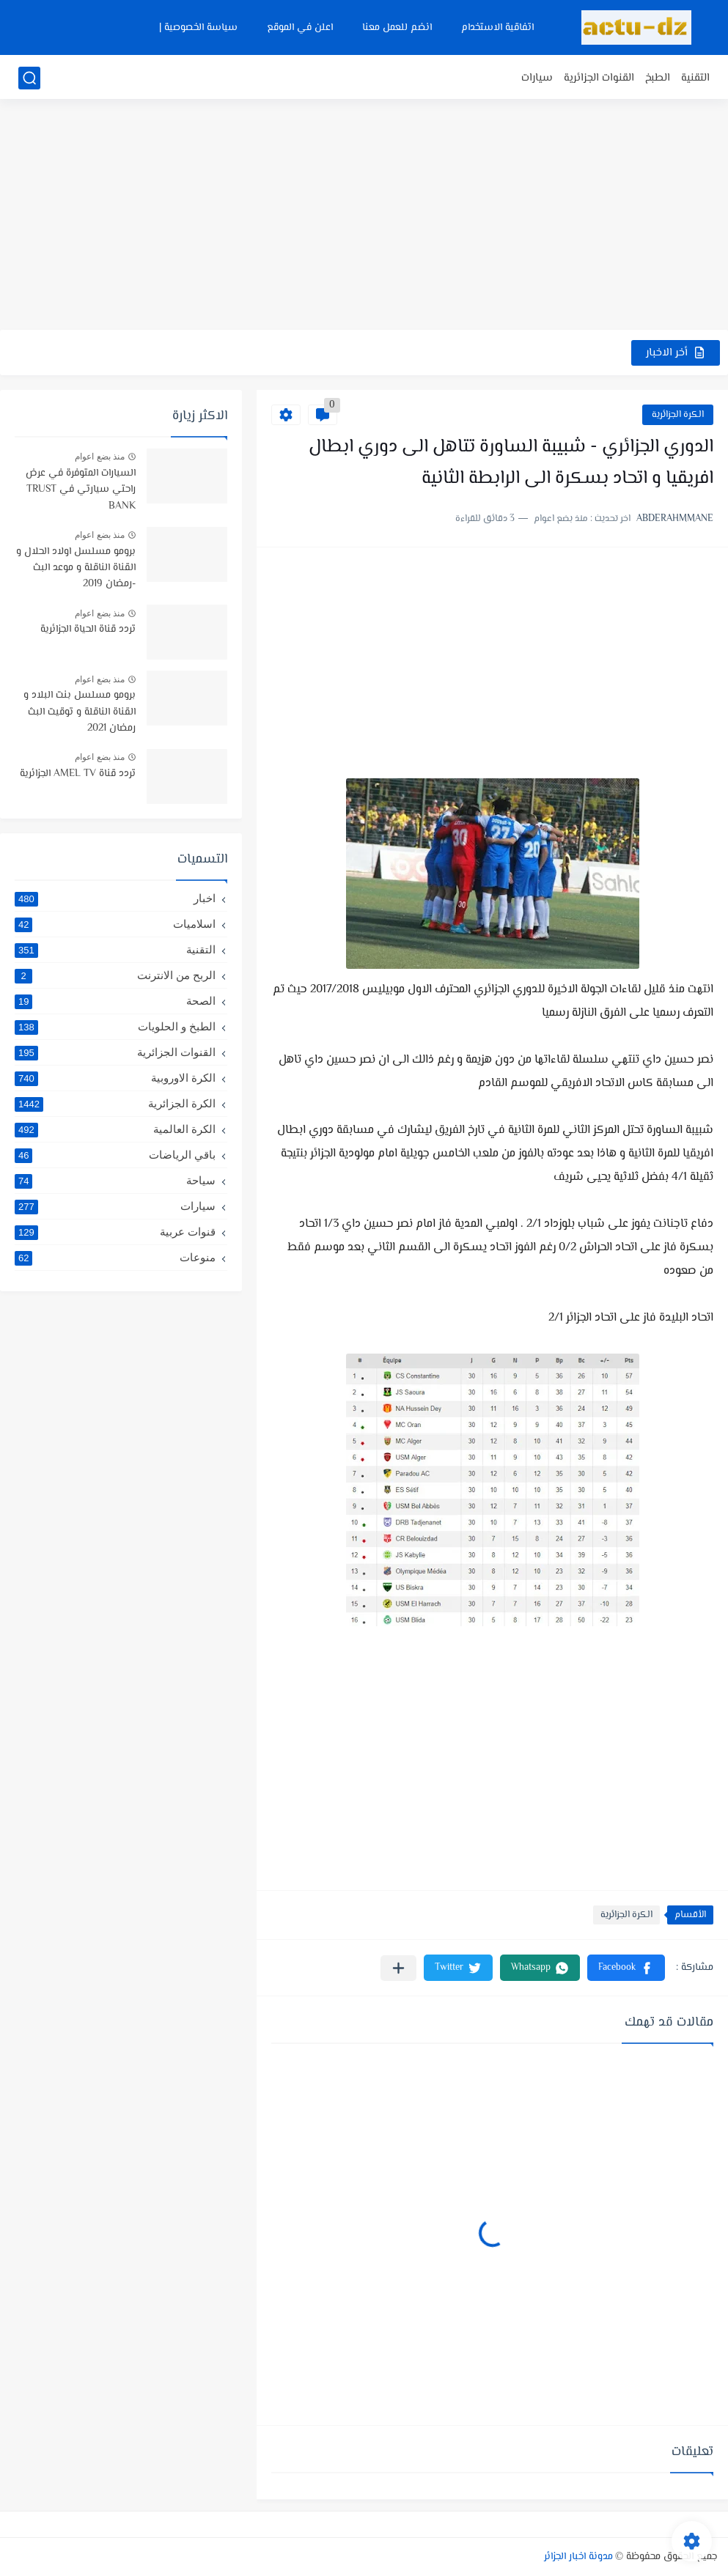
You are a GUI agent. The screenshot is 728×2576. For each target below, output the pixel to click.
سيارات (537, 78)
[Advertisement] (364, 216)
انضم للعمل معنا (397, 28)
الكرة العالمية (115, 1129)
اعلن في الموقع (300, 28)
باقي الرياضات (115, 1155)
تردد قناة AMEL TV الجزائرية (78, 774)
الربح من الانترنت (115, 975)
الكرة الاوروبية (115, 1078)
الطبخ (657, 78)
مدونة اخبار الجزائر (578, 2557)
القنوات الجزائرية (599, 78)
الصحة (115, 1001)
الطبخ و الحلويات (115, 1026)
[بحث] (29, 78)
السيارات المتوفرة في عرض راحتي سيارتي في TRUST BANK (81, 489)
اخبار (115, 898)
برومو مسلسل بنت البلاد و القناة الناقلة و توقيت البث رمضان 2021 (79, 712)
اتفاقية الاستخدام (497, 28)
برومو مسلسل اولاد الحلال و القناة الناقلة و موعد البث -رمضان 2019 (76, 568)
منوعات (115, 1257)
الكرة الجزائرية (678, 414)
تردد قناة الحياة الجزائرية (88, 629)
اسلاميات (115, 924)
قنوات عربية (115, 1232)
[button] (626, 1968)
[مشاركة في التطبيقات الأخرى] (398, 1968)
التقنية (695, 78)
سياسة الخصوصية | (198, 28)
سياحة (115, 1180)
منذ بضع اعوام (100, 456)
